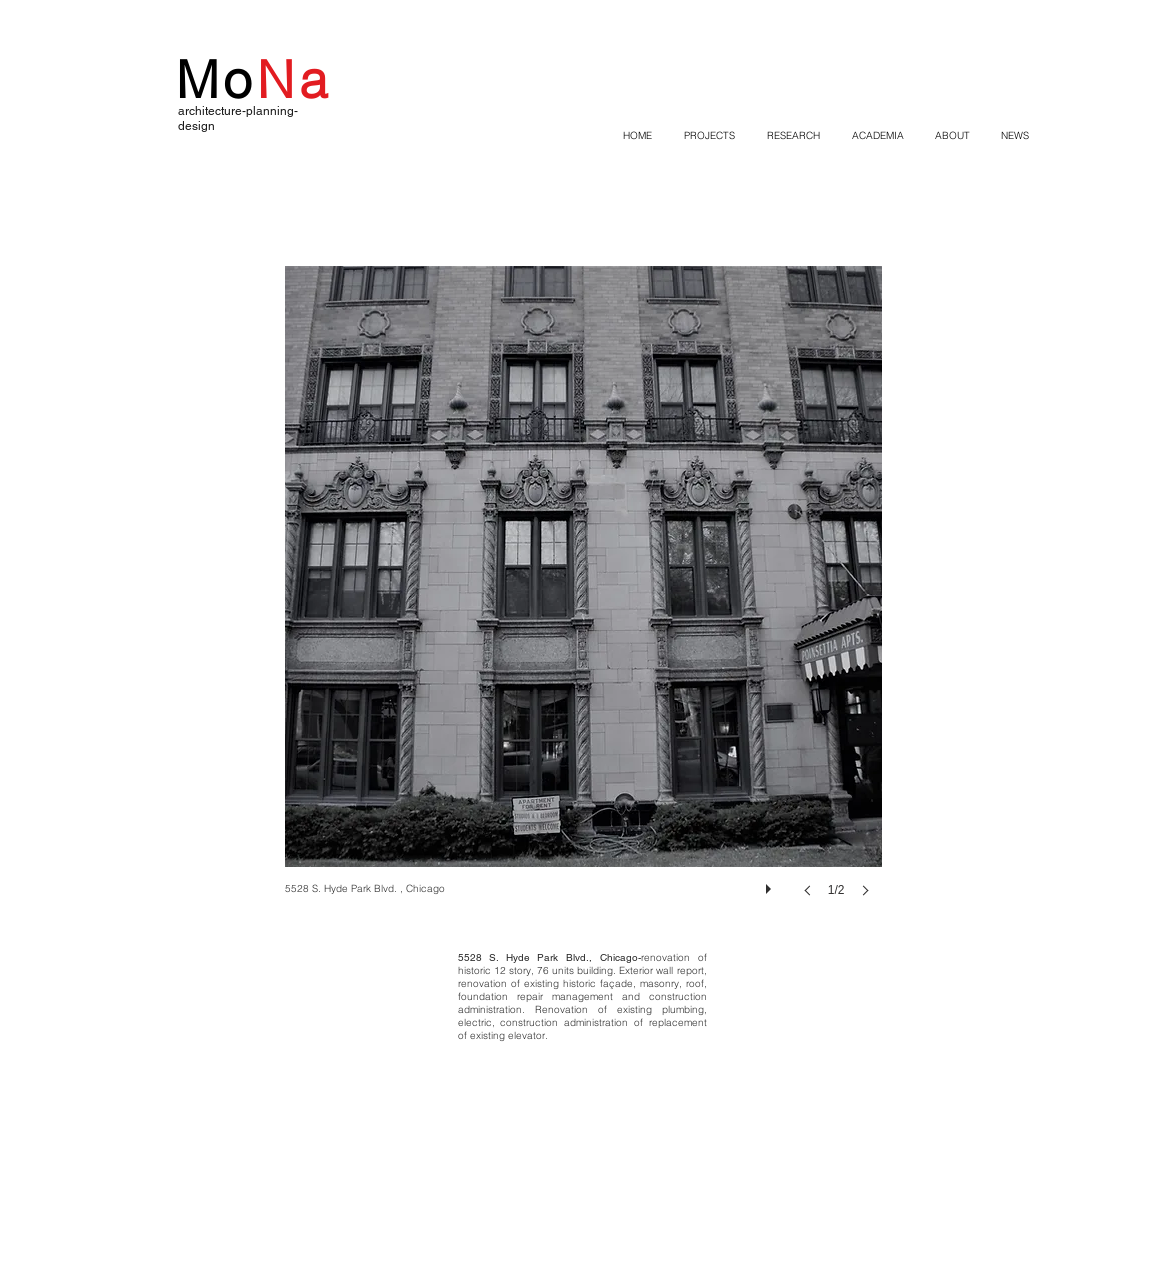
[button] (583, 601)
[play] (771, 884)
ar (183, 111)
